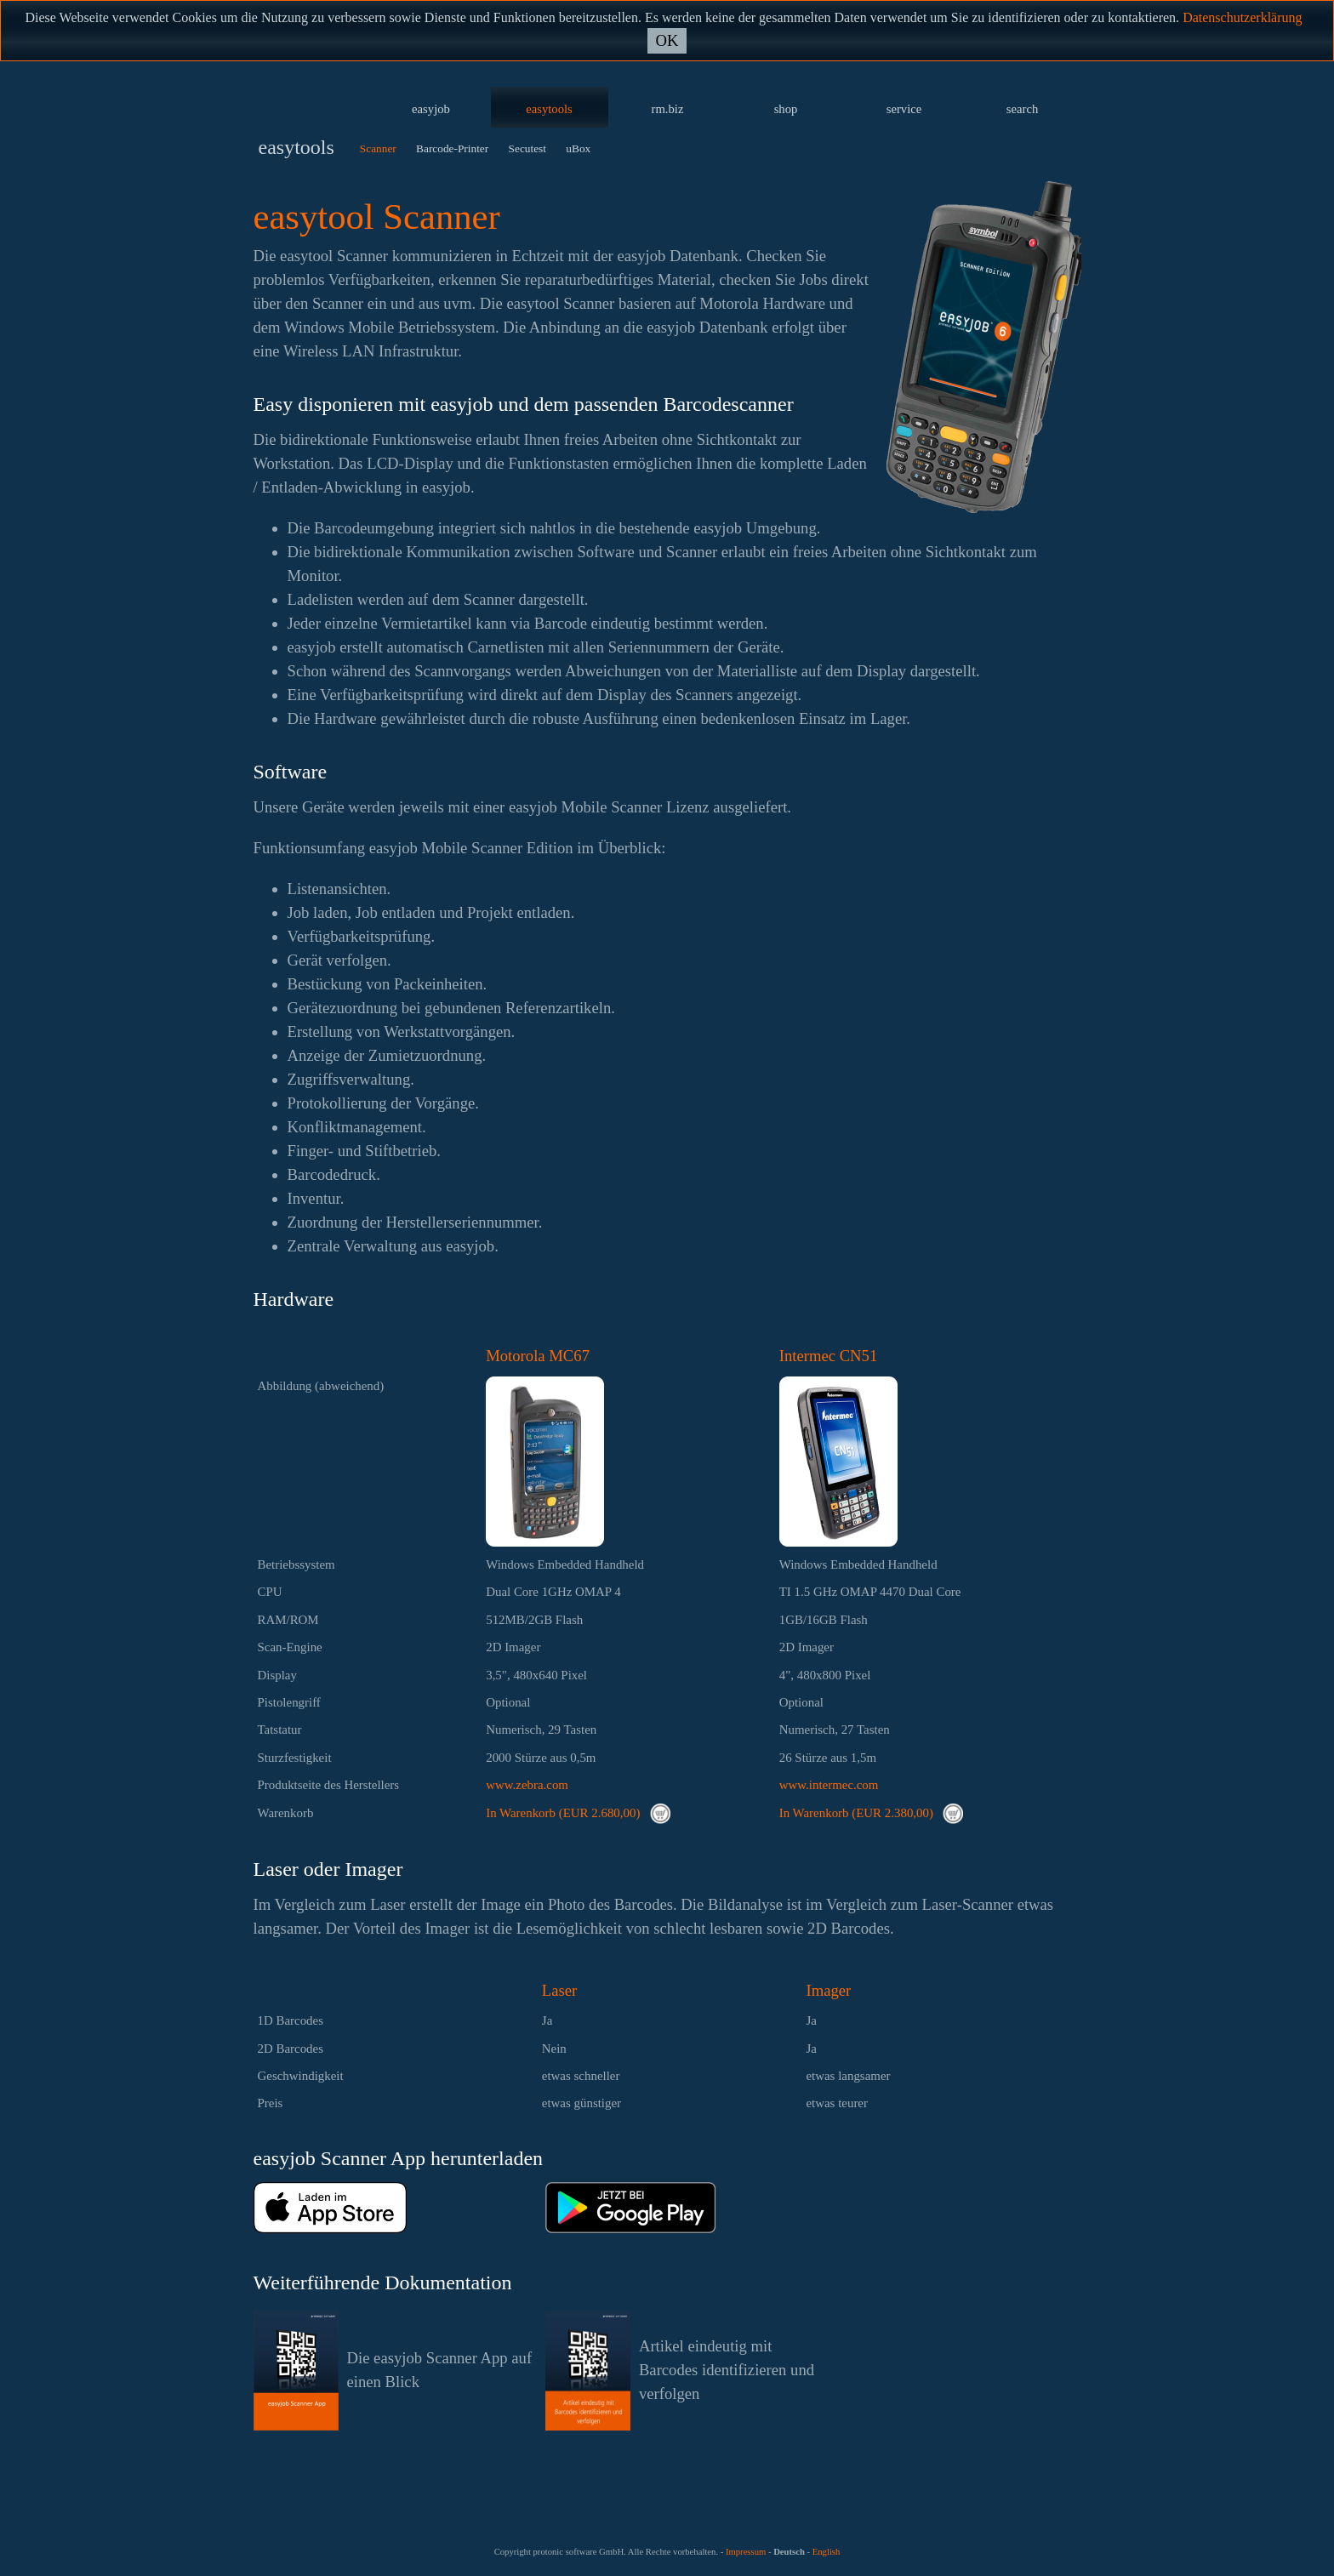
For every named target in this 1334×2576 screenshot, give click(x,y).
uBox (578, 148)
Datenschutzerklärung (1242, 17)
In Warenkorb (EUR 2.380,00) (871, 1813)
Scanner (378, 148)
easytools (549, 109)
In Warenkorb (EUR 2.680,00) (578, 1813)
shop (786, 109)
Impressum (746, 2551)
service (904, 109)
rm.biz (668, 109)
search (1022, 109)
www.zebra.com (527, 1785)
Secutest (527, 148)
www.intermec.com (829, 1785)
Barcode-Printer (452, 148)
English (826, 2551)
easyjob (431, 109)
